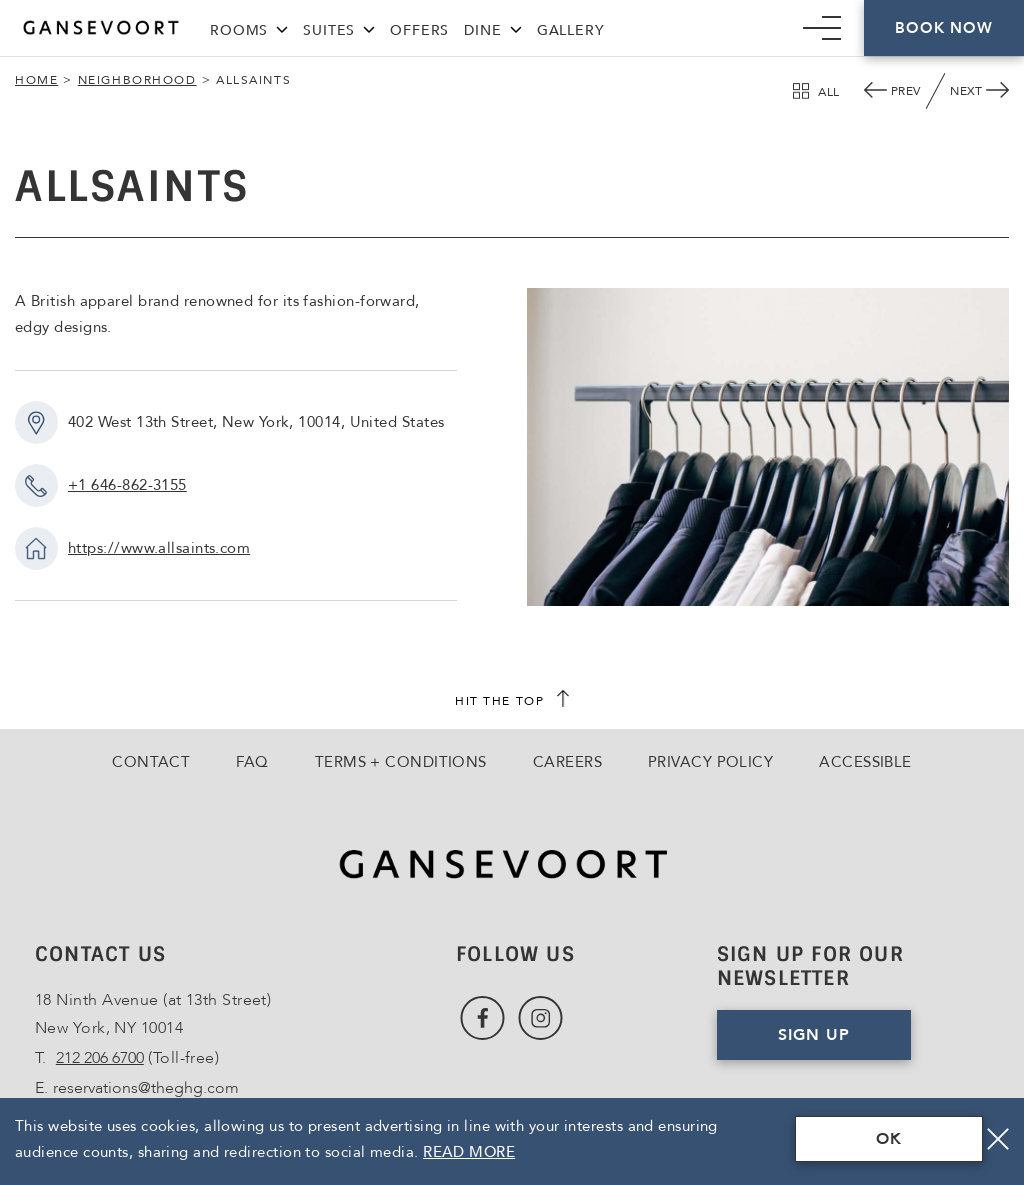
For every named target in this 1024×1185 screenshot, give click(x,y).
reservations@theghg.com (146, 1088)
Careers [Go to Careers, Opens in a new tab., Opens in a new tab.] (567, 762)
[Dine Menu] (516, 27)
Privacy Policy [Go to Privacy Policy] (710, 762)
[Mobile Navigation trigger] (822, 28)
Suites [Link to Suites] (329, 30)
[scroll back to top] (512, 701)
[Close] (998, 1139)
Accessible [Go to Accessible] (865, 762)
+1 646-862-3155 (127, 485)
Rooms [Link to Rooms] (239, 30)
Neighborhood (137, 80)
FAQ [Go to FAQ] (252, 762)
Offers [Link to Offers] (419, 30)
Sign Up (844, 1042)
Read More (469, 1152)
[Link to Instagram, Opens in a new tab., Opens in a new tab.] (540, 1018)
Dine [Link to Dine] (482, 30)
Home (36, 80)
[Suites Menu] (369, 27)
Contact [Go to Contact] (151, 762)
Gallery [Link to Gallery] (571, 30)
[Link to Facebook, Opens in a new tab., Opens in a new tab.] (482, 1018)
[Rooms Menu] (282, 27)
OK (889, 1139)
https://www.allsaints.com (159, 548)
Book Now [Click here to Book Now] (943, 28)
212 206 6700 (100, 1058)
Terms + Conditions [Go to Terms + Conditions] (401, 762)
